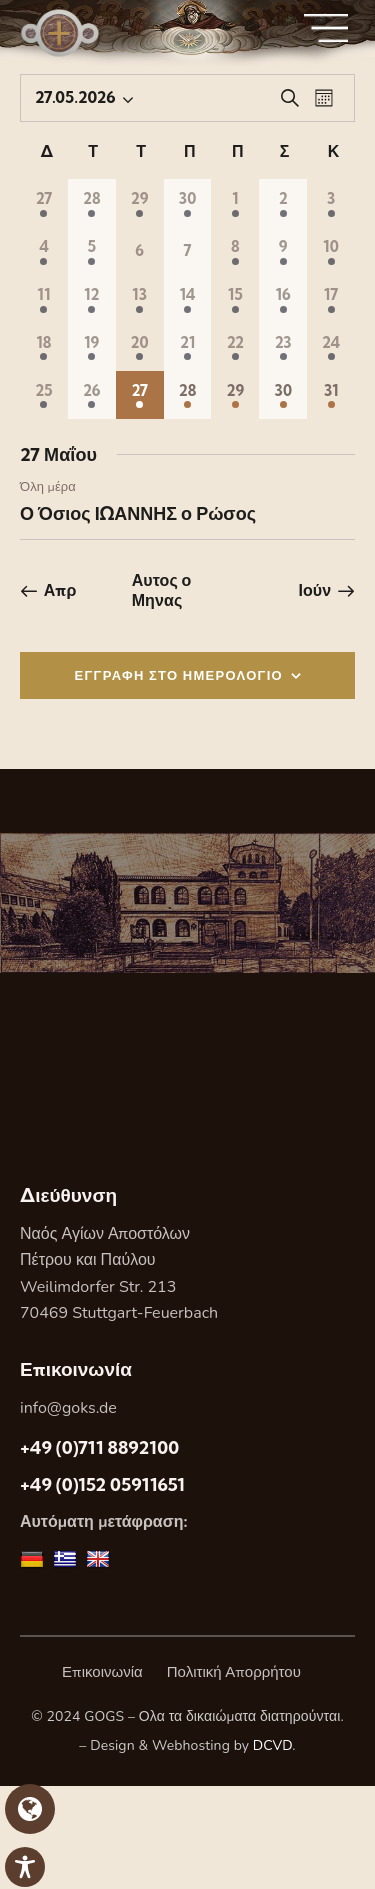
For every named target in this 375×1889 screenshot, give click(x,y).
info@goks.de (68, 1408)
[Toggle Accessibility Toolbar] (25, 1867)
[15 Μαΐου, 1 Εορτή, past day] (235, 299)
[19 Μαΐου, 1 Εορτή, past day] (92, 347)
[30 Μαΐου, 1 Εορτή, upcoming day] (283, 395)
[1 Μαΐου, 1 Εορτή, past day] (235, 203)
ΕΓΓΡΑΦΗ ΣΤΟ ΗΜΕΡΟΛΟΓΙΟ (179, 675)
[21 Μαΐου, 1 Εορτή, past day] (188, 347)
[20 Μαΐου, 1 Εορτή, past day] (140, 347)
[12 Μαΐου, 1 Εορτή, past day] (92, 299)
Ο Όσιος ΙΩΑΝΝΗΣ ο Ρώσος (138, 513)
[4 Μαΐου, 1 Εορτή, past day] (44, 251)
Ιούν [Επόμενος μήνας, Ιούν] (314, 590)
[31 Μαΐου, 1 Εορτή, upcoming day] (331, 395)
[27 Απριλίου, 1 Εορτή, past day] (44, 203)
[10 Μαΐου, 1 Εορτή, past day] (331, 251)
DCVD (273, 1745)
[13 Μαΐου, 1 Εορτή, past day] (140, 299)
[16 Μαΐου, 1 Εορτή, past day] (283, 299)
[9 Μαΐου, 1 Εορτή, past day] (283, 251)
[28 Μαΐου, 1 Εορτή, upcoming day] (188, 395)
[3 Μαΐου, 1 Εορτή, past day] (331, 203)
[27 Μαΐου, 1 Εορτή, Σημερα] (140, 395)
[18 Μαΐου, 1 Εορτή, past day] (44, 347)
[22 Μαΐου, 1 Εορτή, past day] (235, 347)
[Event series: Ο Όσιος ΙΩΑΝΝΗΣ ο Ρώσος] (86, 487)
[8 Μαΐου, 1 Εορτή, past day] (235, 251)
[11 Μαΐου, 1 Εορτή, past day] (44, 299)
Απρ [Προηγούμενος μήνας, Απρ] (60, 590)
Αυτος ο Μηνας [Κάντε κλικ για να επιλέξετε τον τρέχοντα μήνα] (162, 590)
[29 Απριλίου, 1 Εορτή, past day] (140, 203)
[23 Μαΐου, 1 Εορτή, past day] (283, 347)
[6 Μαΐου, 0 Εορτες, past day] (140, 251)
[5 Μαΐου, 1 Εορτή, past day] (92, 251)
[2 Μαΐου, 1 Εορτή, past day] (283, 203)
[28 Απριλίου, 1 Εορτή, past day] (92, 203)
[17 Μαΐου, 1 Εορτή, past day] (331, 299)
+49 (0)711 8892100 (99, 1447)
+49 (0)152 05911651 (102, 1484)
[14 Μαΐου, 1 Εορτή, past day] (188, 299)
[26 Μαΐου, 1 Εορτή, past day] (92, 395)
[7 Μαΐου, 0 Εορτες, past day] (188, 251)
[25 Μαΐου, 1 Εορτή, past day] (44, 395)
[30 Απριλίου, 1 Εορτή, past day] (188, 203)
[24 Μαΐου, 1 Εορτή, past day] (331, 347)
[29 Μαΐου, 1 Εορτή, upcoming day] (235, 395)
